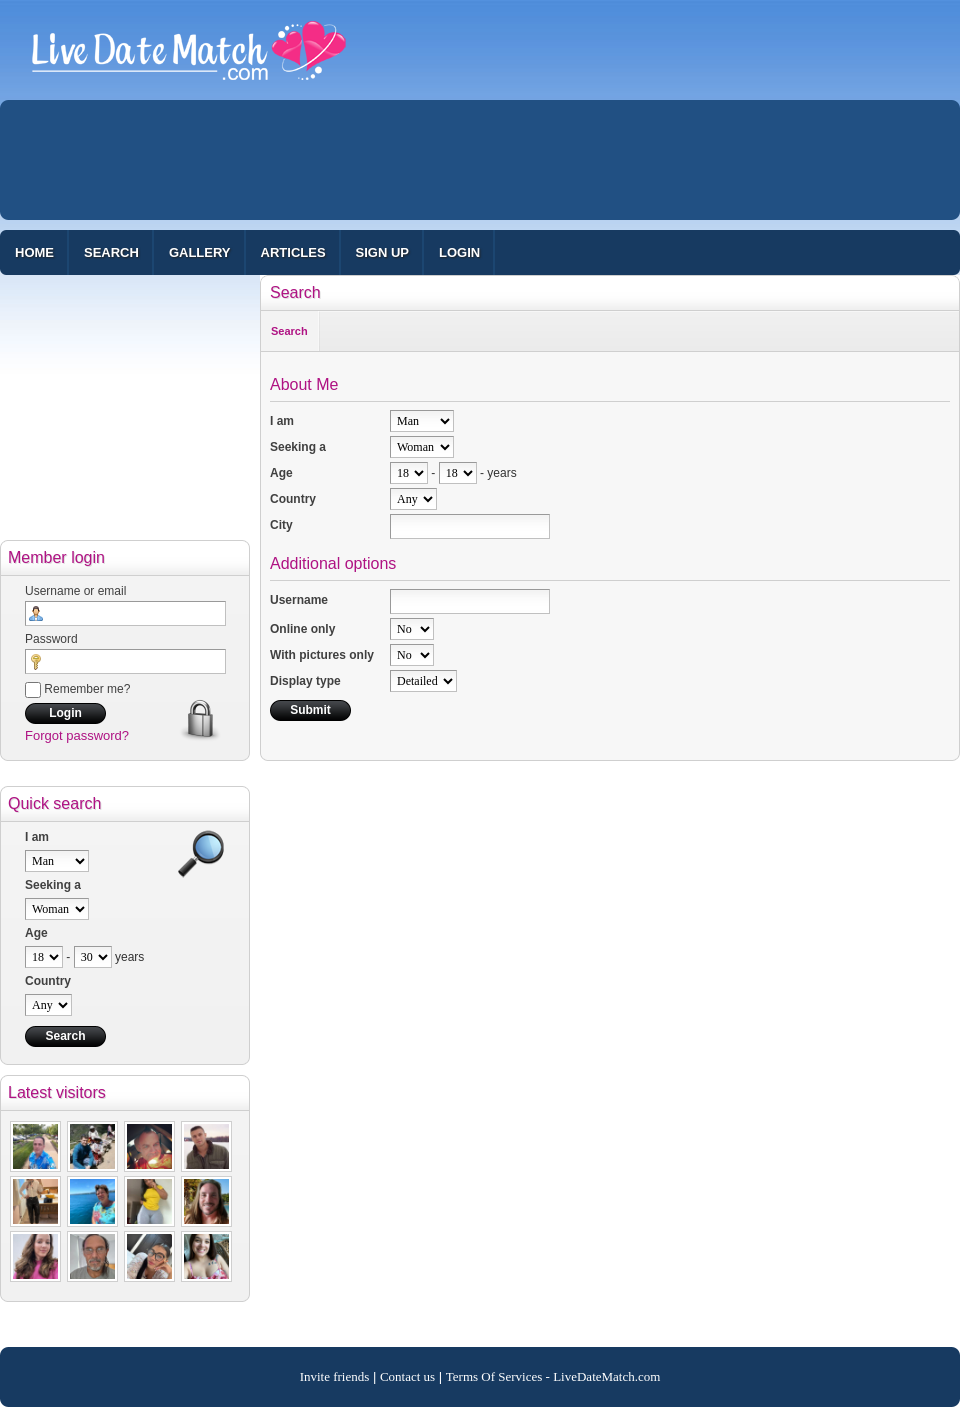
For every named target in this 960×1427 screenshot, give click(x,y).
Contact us (407, 1376)
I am (37, 837)
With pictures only (322, 655)
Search (111, 252)
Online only (302, 629)
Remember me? (77, 689)
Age (36, 933)
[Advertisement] (338, 255)
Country (48, 981)
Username (299, 600)
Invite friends (335, 1376)
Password (51, 639)
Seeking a (53, 885)
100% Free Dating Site (189, 59)
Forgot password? (77, 735)
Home (34, 252)
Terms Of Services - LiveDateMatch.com (553, 1376)
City (281, 525)
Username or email (75, 591)
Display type (305, 681)
